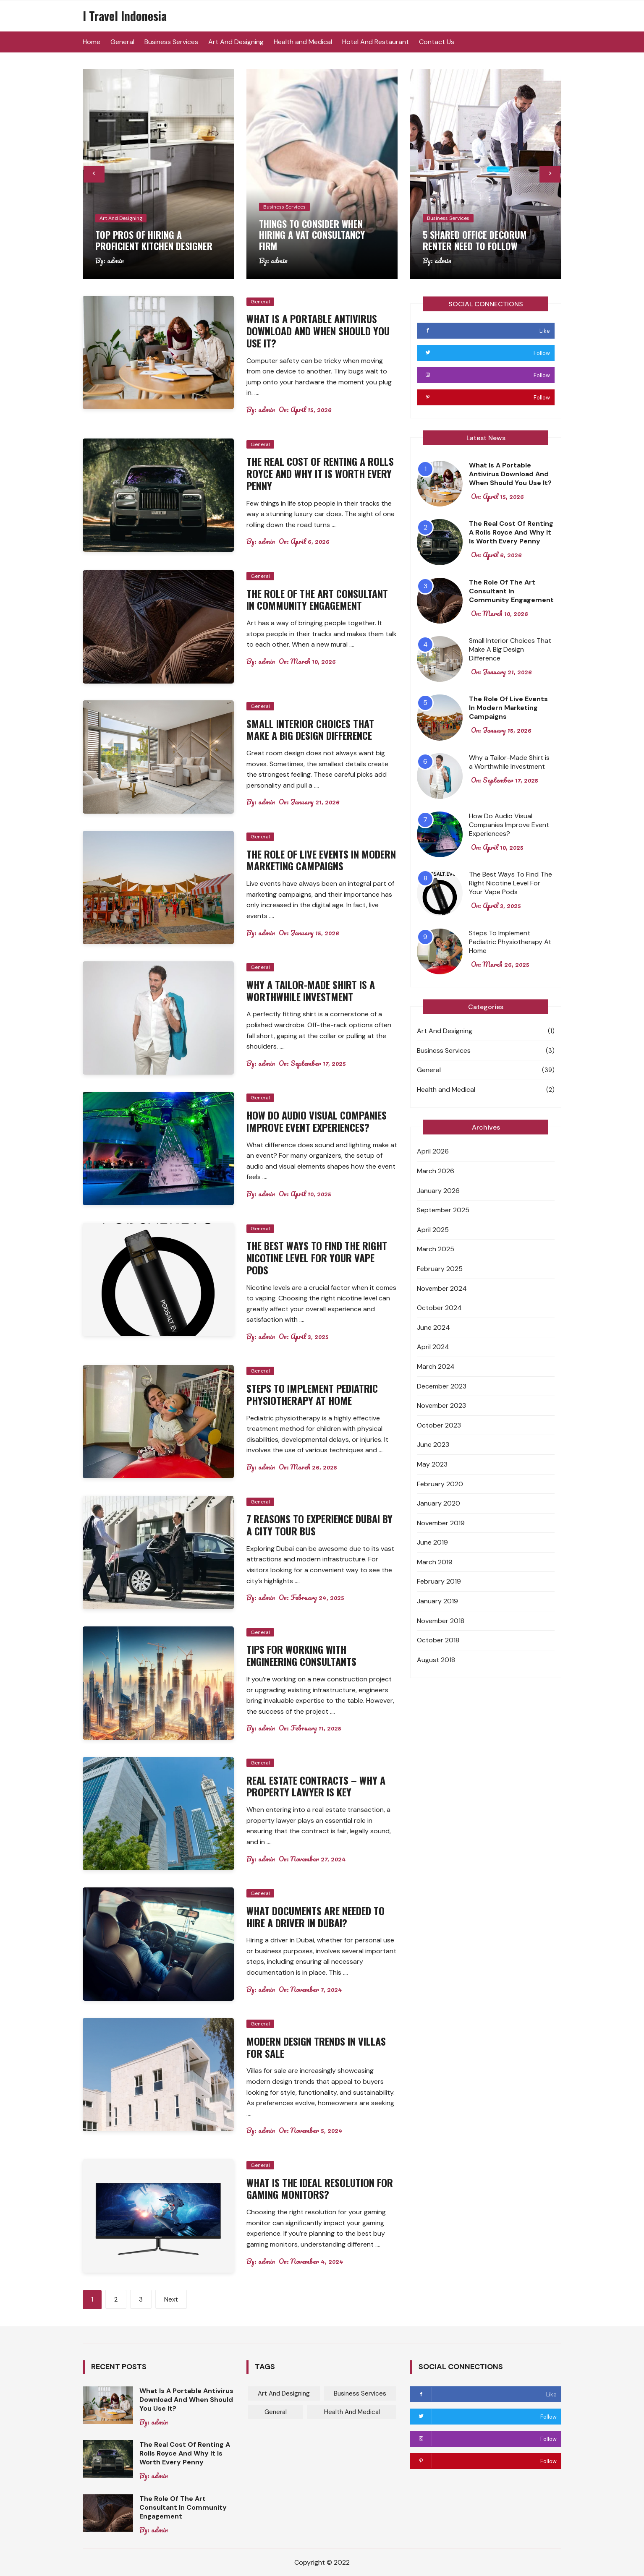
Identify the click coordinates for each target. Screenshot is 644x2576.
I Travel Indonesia (125, 15)
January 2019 (437, 1601)
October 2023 (439, 1425)
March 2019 (435, 1562)
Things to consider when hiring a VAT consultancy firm (312, 235)
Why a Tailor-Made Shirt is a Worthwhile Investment (310, 990)
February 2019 (439, 1581)
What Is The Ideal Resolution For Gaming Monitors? (319, 2188)
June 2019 (432, 1542)
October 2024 (439, 1307)
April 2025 (433, 1229)
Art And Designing (236, 41)
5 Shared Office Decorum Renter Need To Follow (474, 240)
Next (171, 2299)
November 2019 (441, 1523)
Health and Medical (303, 41)
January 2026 (438, 1190)
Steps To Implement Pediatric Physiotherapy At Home (312, 1394)
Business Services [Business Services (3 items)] (360, 2393)
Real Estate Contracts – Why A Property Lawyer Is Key (315, 1786)
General (122, 41)
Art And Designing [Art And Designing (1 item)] (284, 2393)
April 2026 (433, 1151)
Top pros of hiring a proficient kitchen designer (153, 240)
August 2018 (436, 1659)
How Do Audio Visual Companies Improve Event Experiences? (316, 1121)
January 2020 (438, 1503)
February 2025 (440, 1268)
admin (115, 261)
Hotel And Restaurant (375, 41)
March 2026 (435, 1171)
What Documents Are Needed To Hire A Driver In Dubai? (315, 1916)
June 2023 (433, 1444)
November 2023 (441, 1405)
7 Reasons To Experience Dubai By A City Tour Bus (319, 1524)
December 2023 (441, 1386)
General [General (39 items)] (275, 2412)
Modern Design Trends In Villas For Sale (316, 2047)
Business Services (171, 41)
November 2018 (440, 1620)
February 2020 (440, 1484)
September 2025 (443, 1210)
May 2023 (432, 1464)
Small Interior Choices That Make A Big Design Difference (310, 729)
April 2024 (433, 1346)
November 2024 (442, 1288)
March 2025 (435, 1249)
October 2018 (438, 1640)
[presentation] (94, 174)
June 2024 (433, 1327)
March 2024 (436, 1366)
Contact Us (436, 41)
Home (91, 41)
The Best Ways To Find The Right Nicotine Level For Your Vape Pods (316, 1257)
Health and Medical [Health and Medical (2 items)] (352, 2412)
